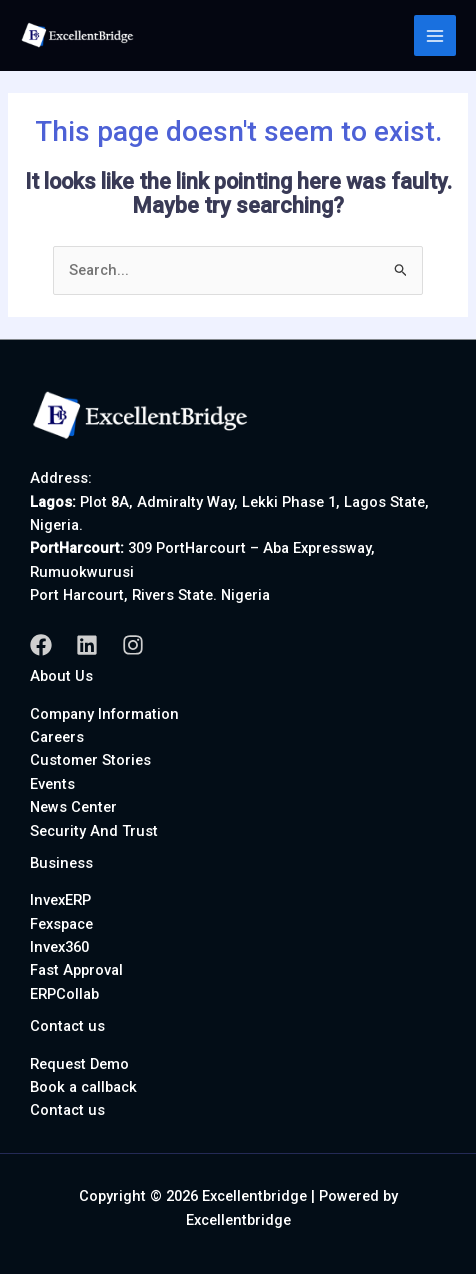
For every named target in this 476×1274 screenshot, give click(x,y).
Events (52, 784)
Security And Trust (94, 831)
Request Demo (79, 1064)
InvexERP (60, 900)
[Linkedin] (87, 645)
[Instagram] (133, 645)
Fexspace (61, 924)
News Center (73, 807)
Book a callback (83, 1087)
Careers (57, 737)
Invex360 (59, 947)
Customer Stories (90, 760)
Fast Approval (76, 970)
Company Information (104, 714)
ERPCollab (64, 994)
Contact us (67, 1110)
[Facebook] (41, 645)
